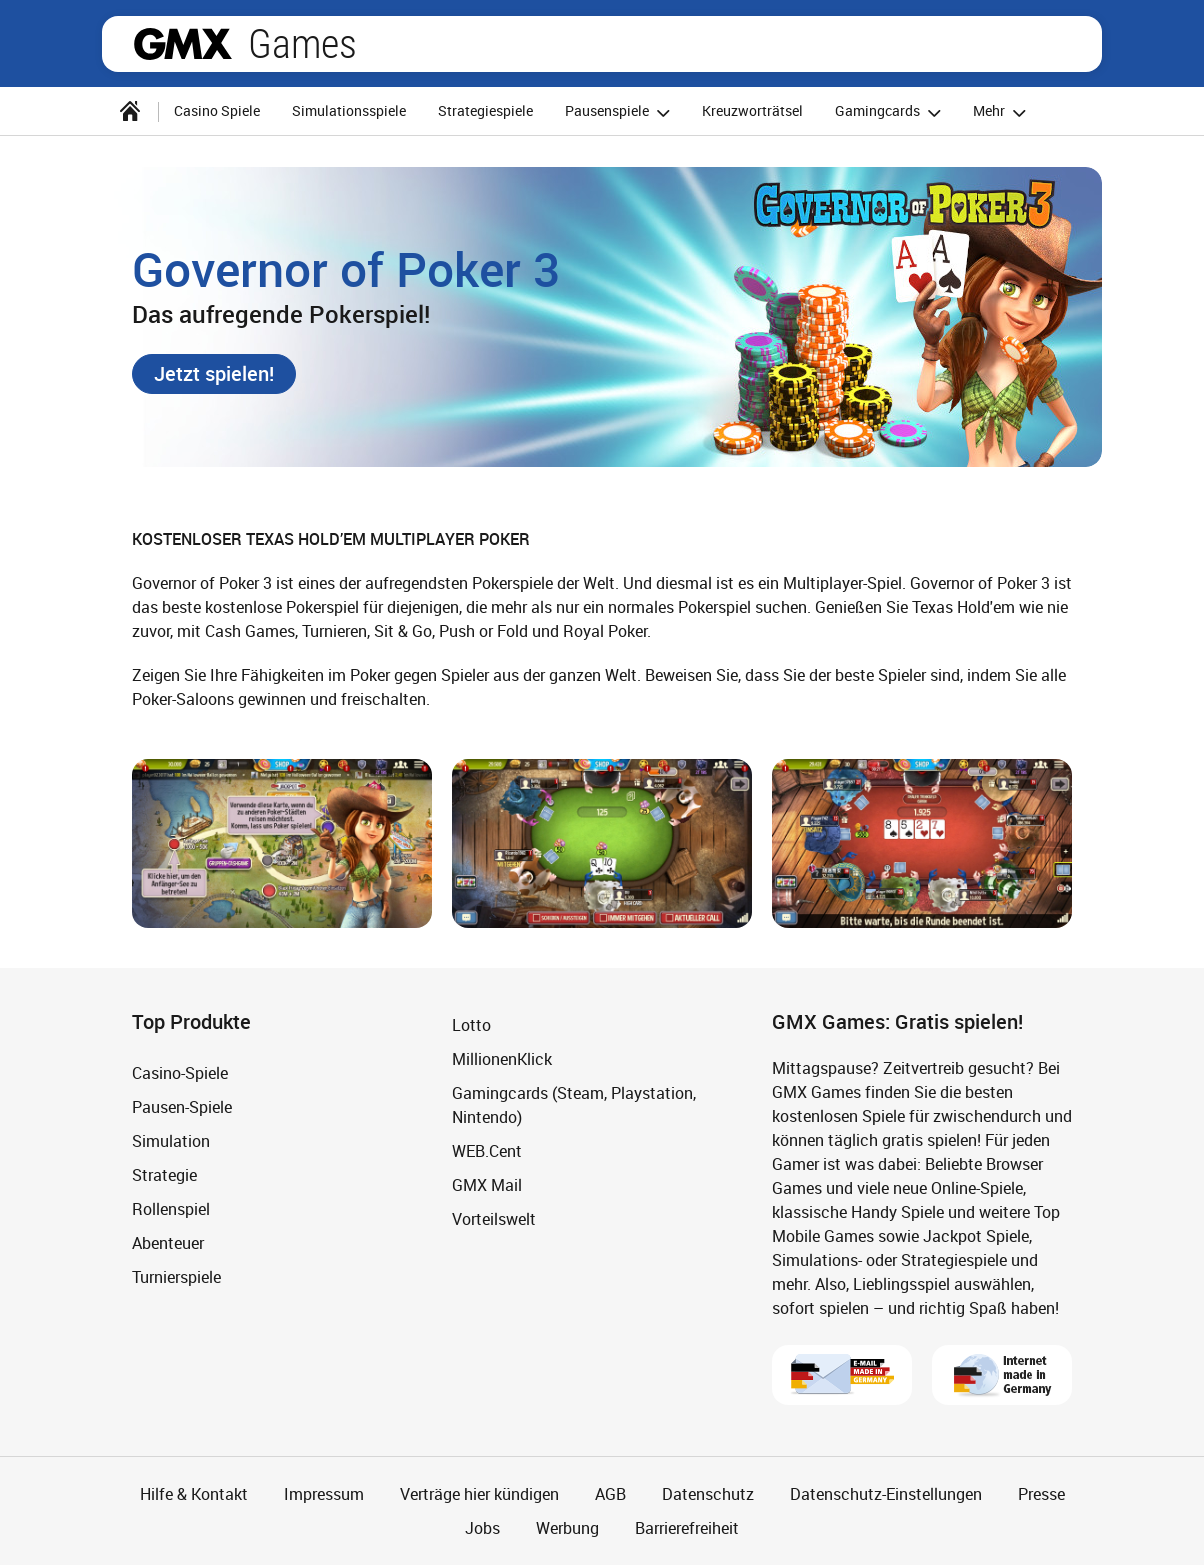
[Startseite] (130, 111)
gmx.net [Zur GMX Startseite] (183, 44)
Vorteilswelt (494, 1219)
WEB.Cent (487, 1151)
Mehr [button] (1002, 112)
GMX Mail (487, 1185)
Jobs (482, 1528)
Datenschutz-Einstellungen (886, 1494)
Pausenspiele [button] (620, 112)
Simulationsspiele (349, 110)
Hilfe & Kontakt (194, 1494)
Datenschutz (708, 1494)
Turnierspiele (176, 1277)
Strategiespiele (485, 110)
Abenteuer (168, 1243)
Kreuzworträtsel (752, 110)
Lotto (471, 1025)
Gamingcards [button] (891, 112)
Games (302, 44)
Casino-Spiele (180, 1073)
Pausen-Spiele (182, 1107)
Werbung (567, 1528)
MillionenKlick (502, 1059)
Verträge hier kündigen (479, 1494)
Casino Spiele (217, 110)
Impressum (324, 1494)
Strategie (164, 1175)
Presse (1041, 1494)
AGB (610, 1494)
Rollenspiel (171, 1209)
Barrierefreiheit (687, 1528)
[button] (214, 374)
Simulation (171, 1141)
